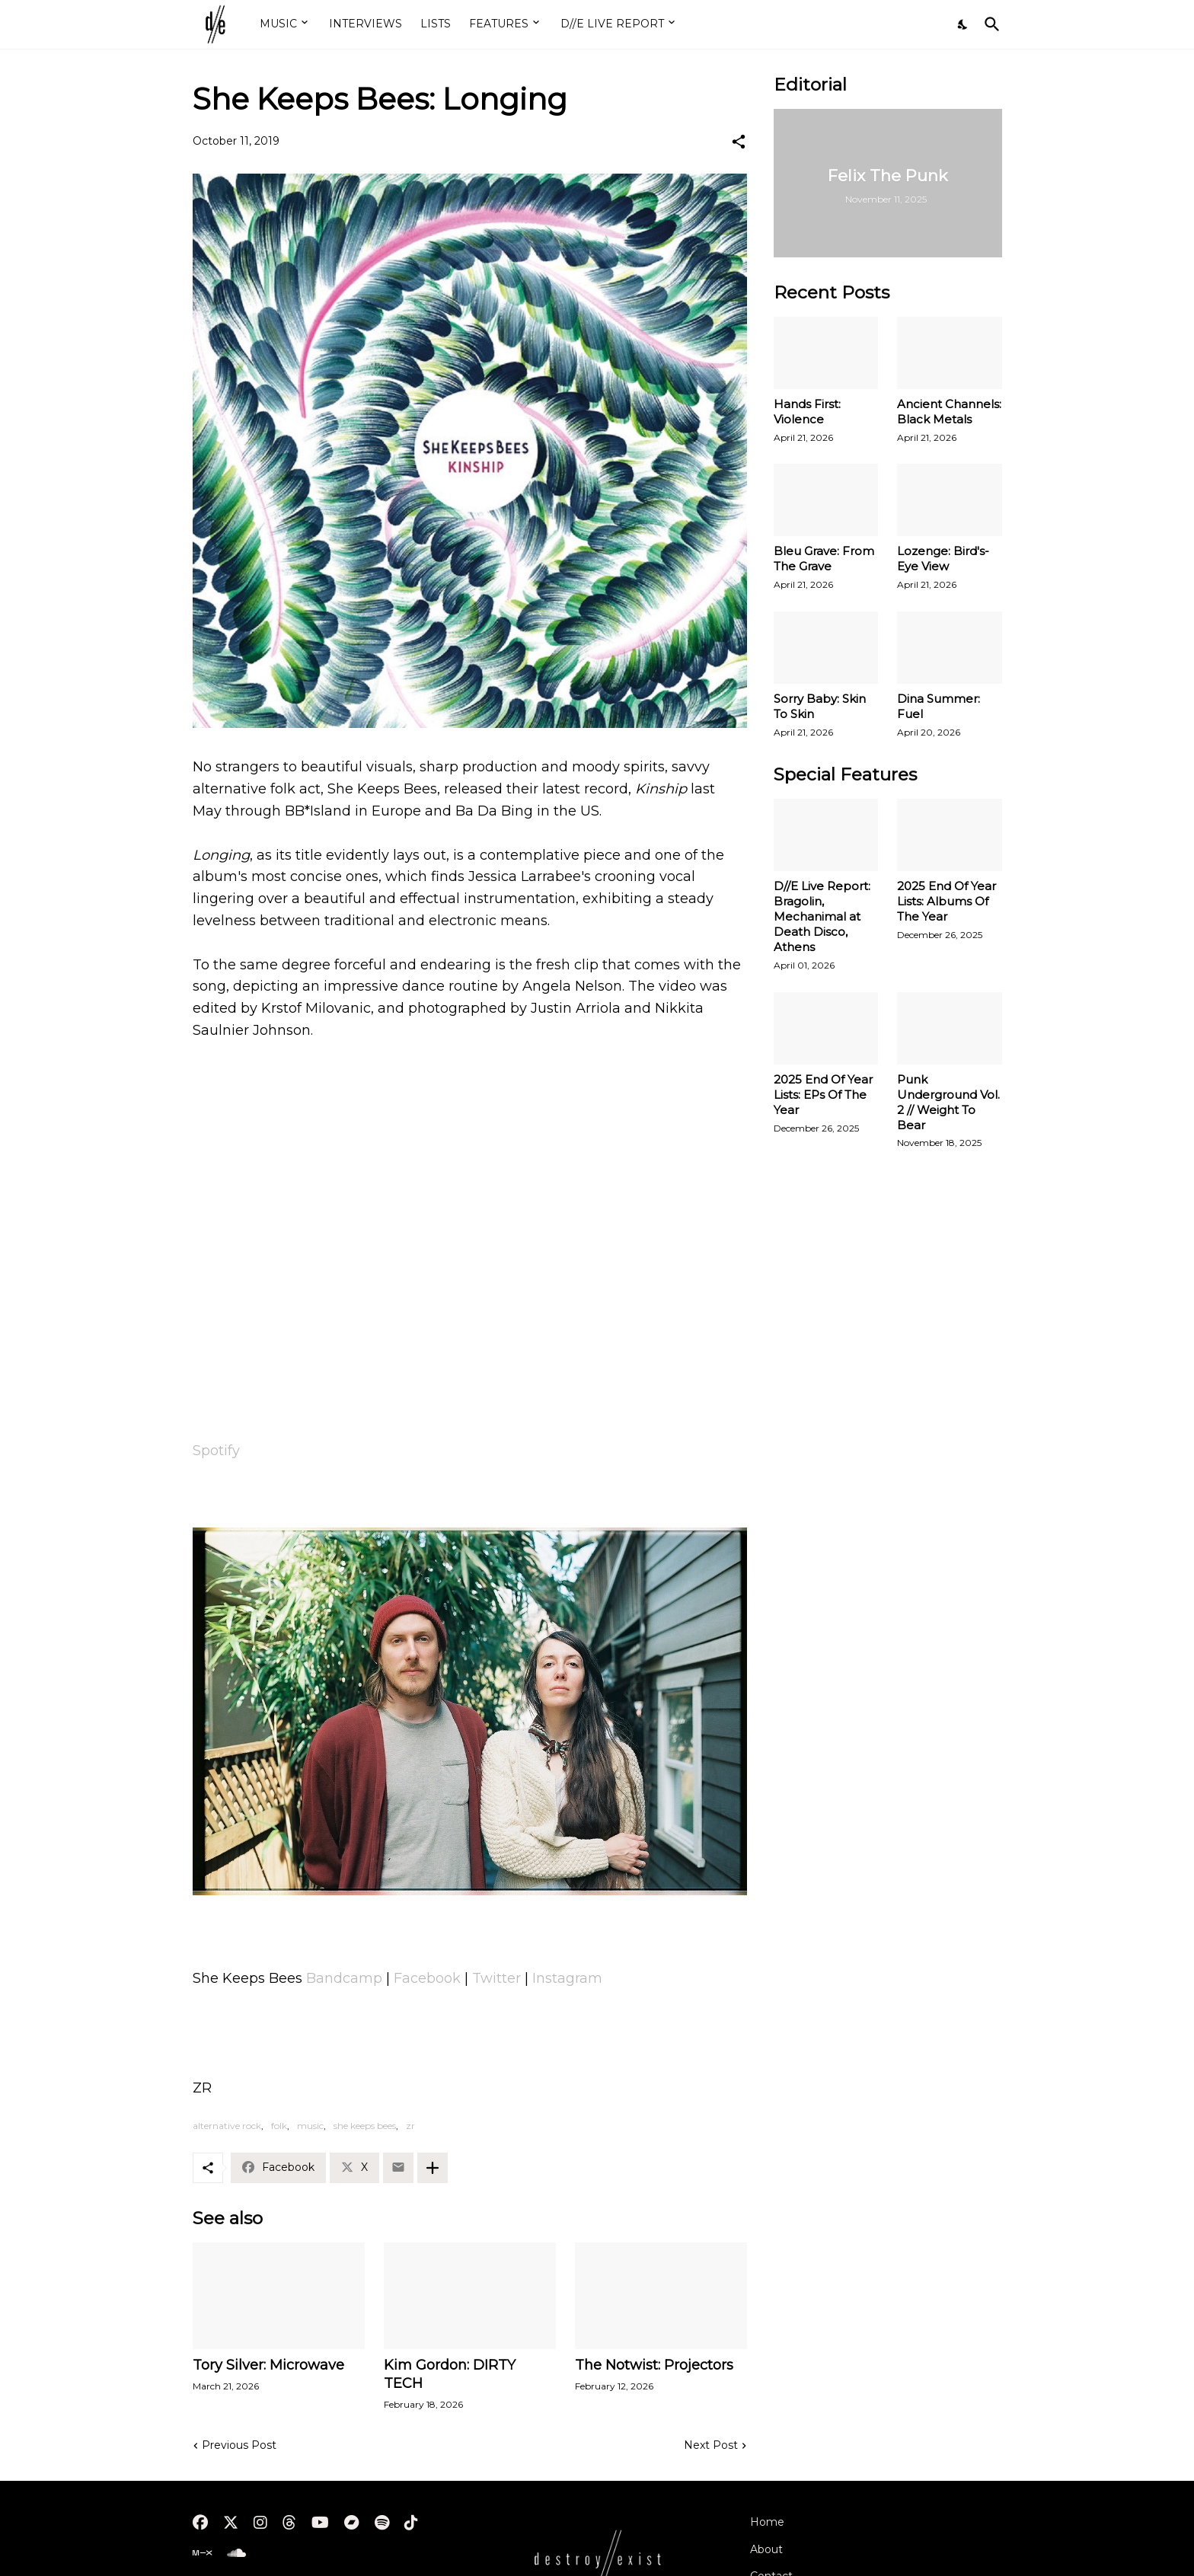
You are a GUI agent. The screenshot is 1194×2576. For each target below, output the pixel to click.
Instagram (567, 1978)
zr (410, 2125)
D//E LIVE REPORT (612, 23)
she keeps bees (365, 2125)
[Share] (738, 142)
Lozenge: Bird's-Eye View (943, 558)
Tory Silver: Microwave (268, 2365)
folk (279, 2125)
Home (767, 2522)
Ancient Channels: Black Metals (949, 411)
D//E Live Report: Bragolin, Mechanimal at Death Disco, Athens (822, 916)
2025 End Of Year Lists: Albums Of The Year (946, 901)
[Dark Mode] (963, 24)
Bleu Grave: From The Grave (824, 558)
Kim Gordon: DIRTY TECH (450, 2374)
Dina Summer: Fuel (938, 706)
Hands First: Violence (807, 411)
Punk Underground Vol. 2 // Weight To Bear (948, 1102)
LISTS (435, 23)
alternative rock (227, 2125)
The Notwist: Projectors (654, 2365)
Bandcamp (344, 1978)
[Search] (989, 24)
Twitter (496, 1978)
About (766, 2549)
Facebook (427, 1978)
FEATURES (498, 23)
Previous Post (239, 2445)
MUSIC (278, 23)
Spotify (216, 1450)
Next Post (711, 2445)
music (310, 2125)
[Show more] (432, 2168)
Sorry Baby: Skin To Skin (820, 706)
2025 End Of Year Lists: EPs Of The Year (823, 1094)
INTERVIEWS (365, 23)
